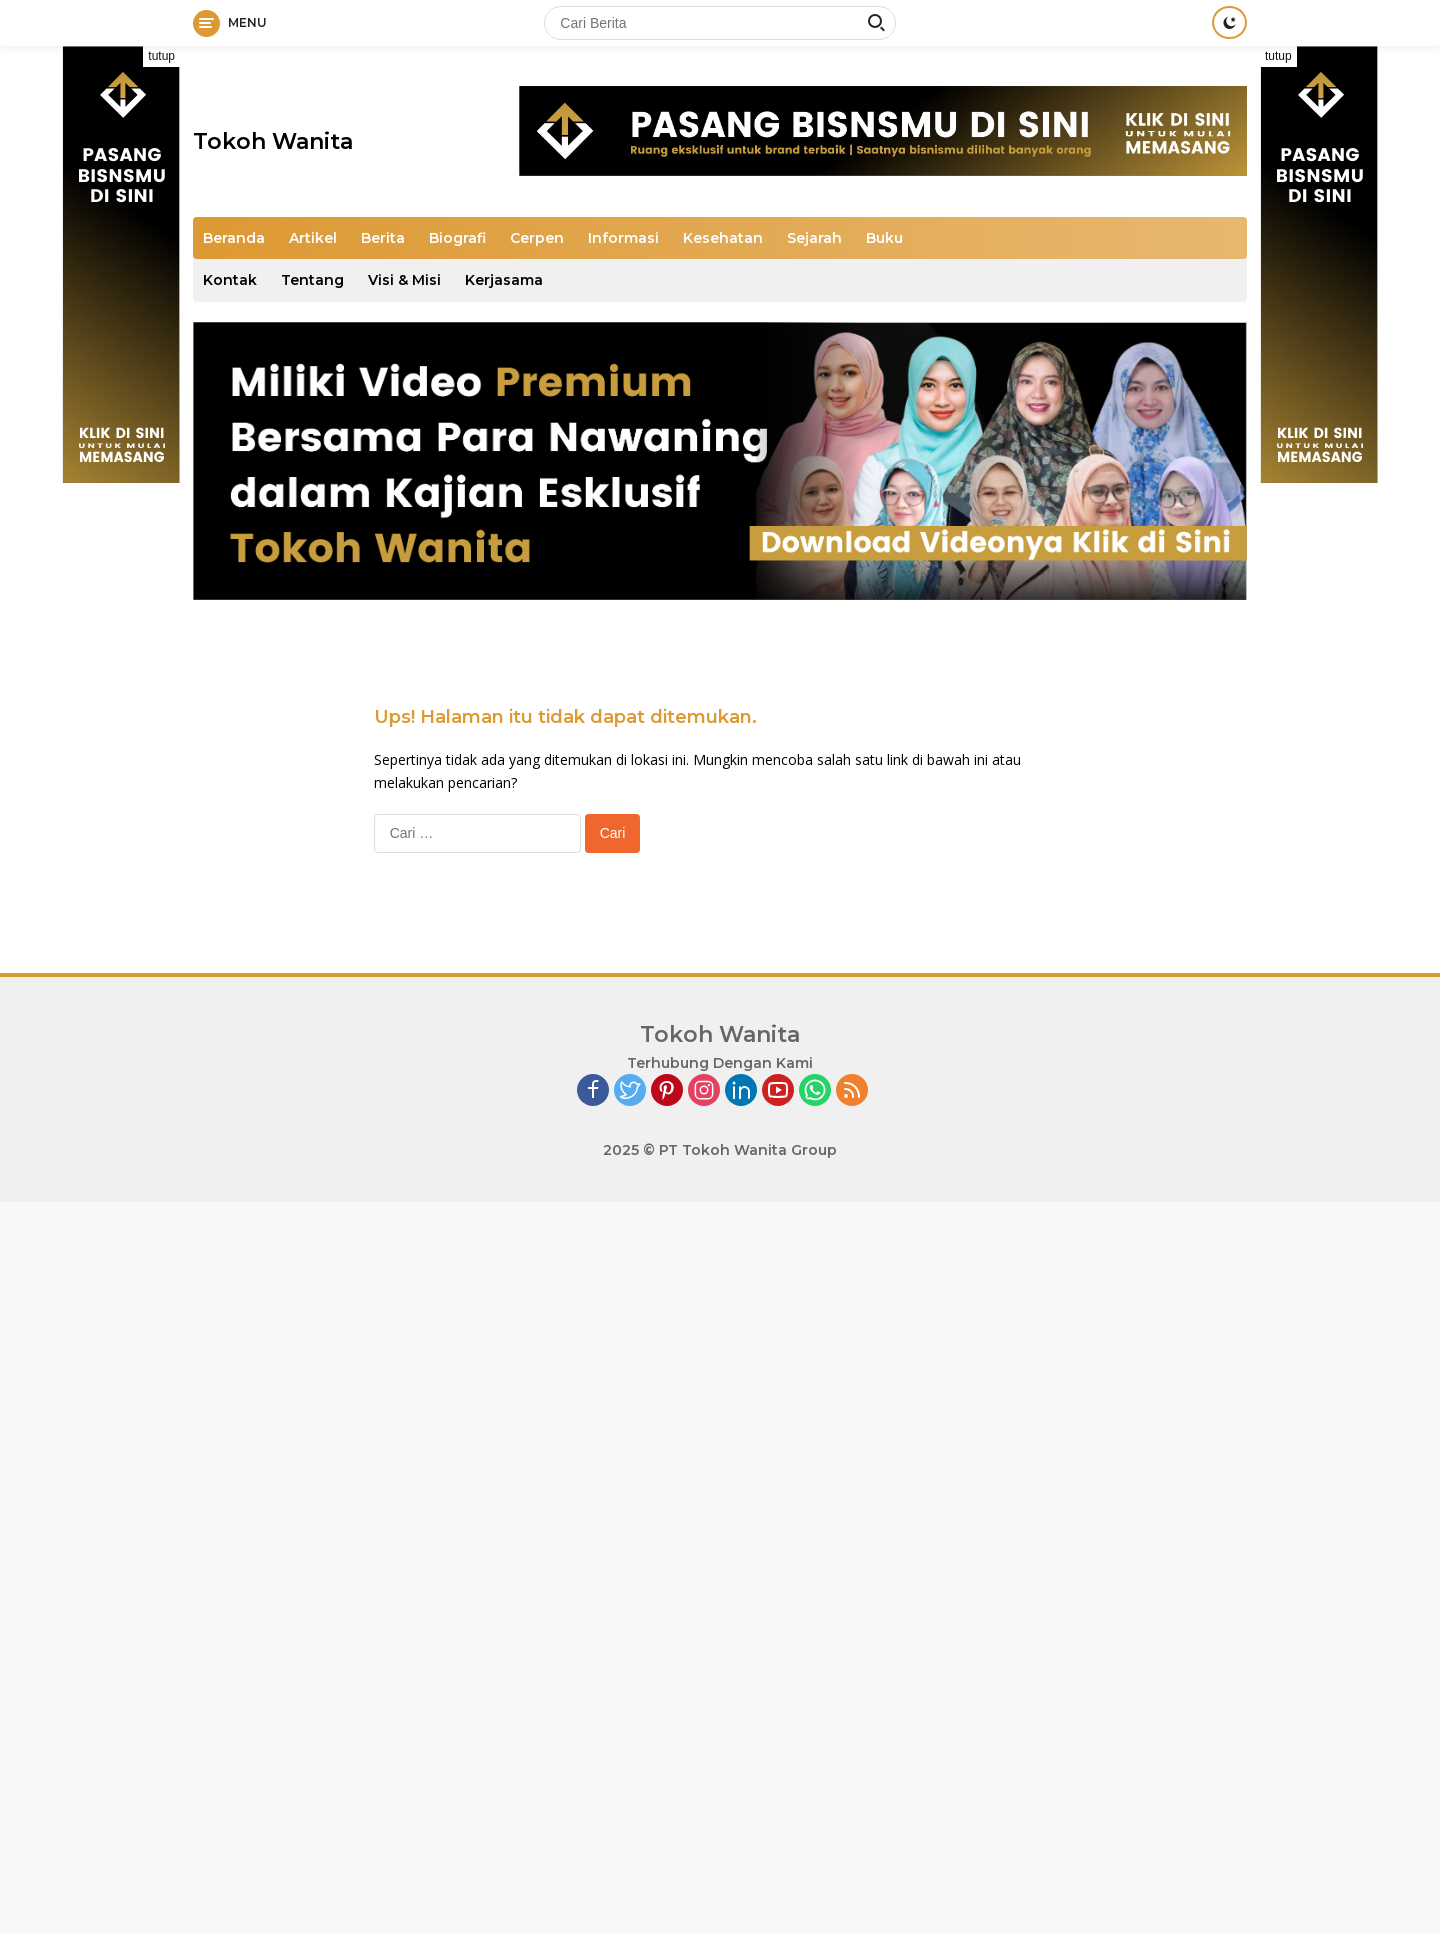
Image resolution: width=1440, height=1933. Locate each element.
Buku (884, 238)
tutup (161, 56)
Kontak (230, 280)
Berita (383, 238)
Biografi (457, 238)
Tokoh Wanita (273, 141)
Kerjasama (504, 280)
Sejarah (814, 238)
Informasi (623, 238)
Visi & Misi (404, 280)
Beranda (234, 238)
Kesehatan (723, 238)
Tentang (312, 280)
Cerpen (537, 238)
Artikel (313, 238)
